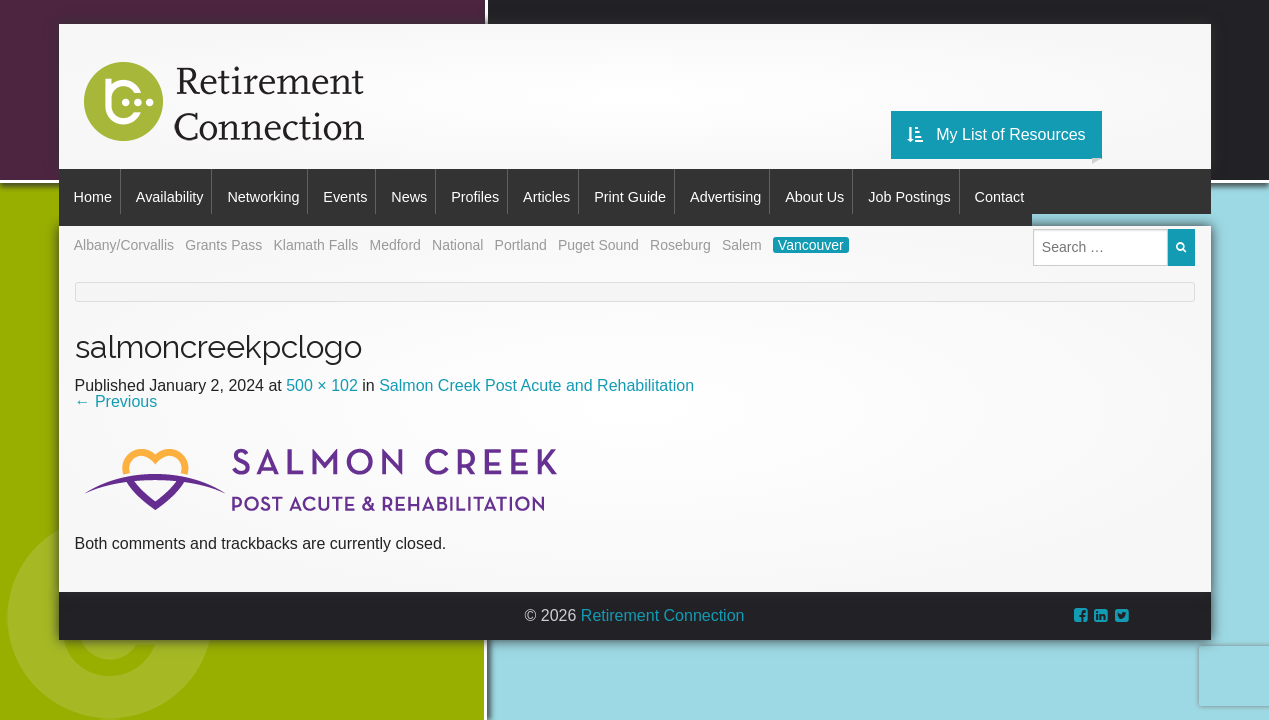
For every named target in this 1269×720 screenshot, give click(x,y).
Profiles (511, 191)
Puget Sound (598, 234)
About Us (878, 191)
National (457, 234)
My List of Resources (1115, 124)
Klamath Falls (315, 234)
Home (93, 191)
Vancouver (811, 234)
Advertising (782, 191)
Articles (589, 191)
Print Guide (680, 191)
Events (367, 191)
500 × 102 (322, 373)
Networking (278, 191)
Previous (116, 389)
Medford (394, 234)
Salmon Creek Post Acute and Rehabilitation (536, 373)
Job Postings (980, 191)
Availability (177, 191)
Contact (1078, 191)
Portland (521, 234)
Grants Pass (223, 234)
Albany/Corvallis (124, 234)
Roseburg (680, 234)
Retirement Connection (663, 603)
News (438, 191)
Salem (742, 234)
